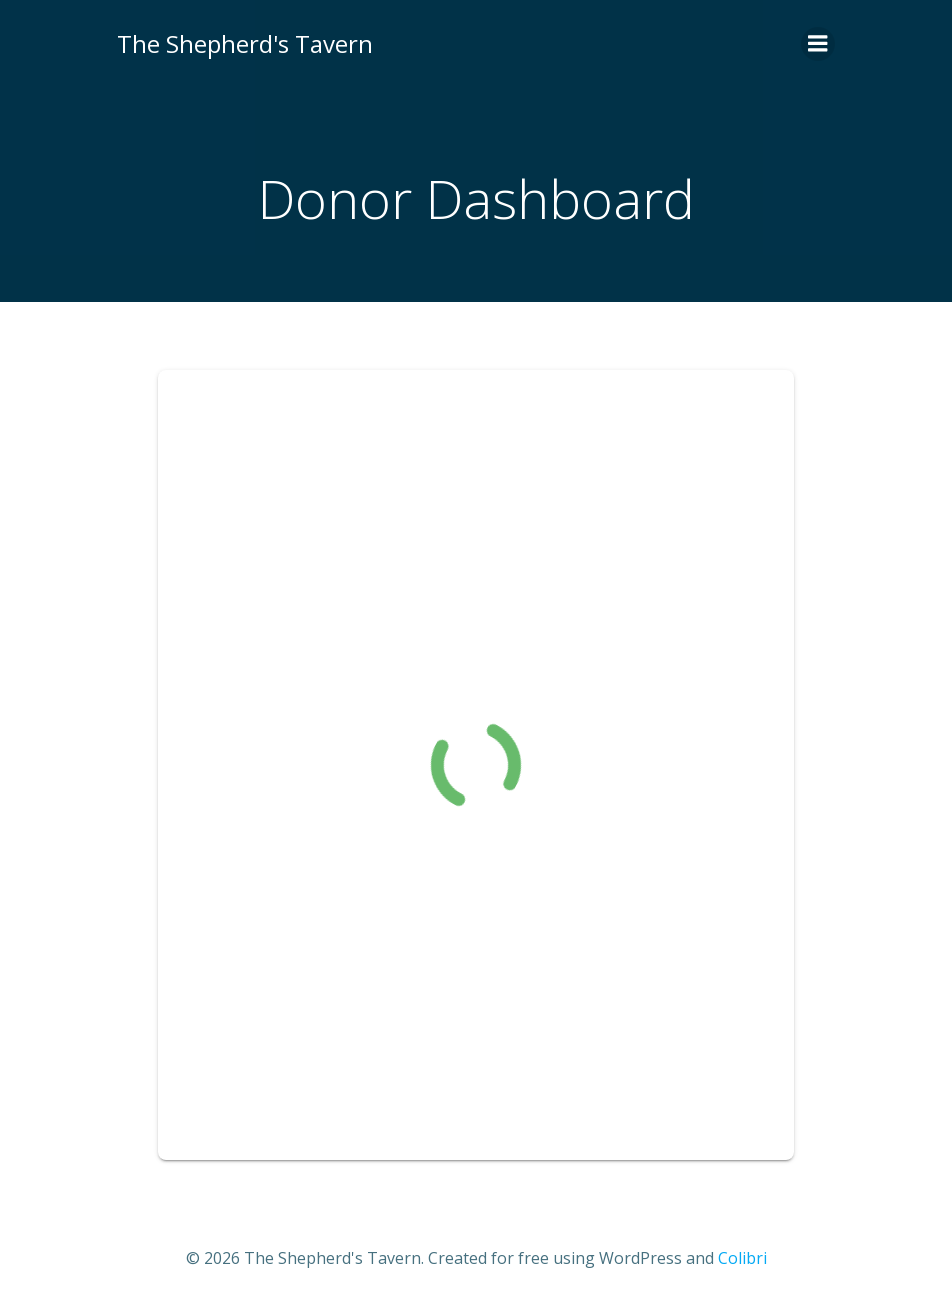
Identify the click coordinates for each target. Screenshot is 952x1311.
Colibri (742, 1258)
